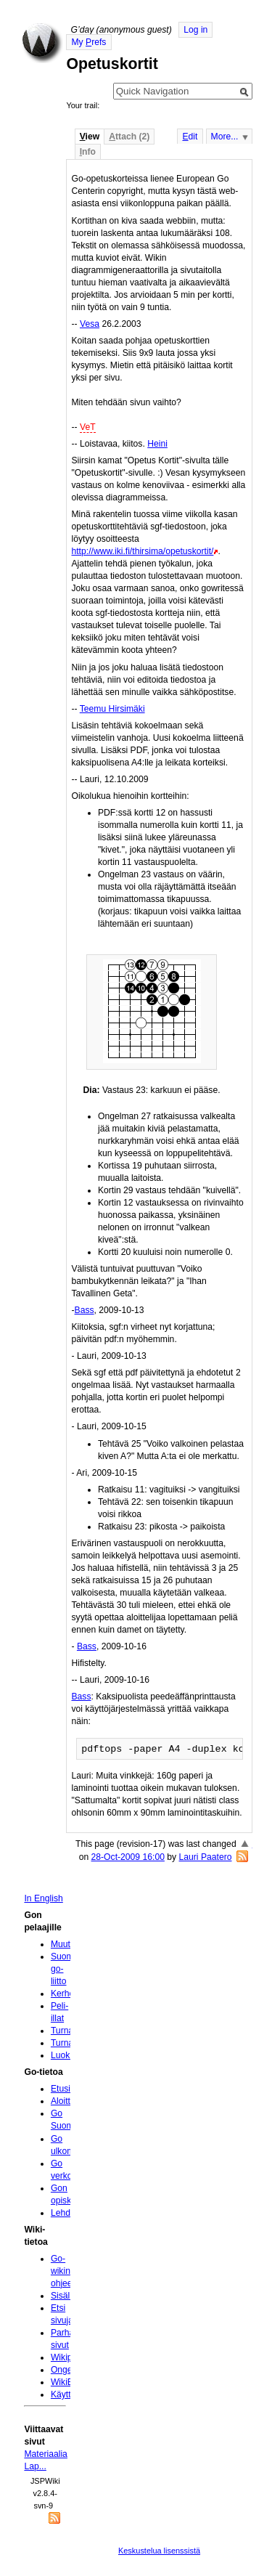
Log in (195, 30)
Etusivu (65, 2089)
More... (225, 136)
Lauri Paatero (205, 1857)
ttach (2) (129, 136)
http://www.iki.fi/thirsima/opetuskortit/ (142, 551)
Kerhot (64, 1993)
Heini (157, 444)
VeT (88, 427)
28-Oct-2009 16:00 (128, 1857)
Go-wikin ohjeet (63, 2271)
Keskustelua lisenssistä (159, 2550)
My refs (88, 42)
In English (43, 1898)
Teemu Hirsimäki (112, 709)
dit (189, 136)
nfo (88, 152)
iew (89, 136)
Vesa (89, 324)
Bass (84, 1310)
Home (42, 43)
